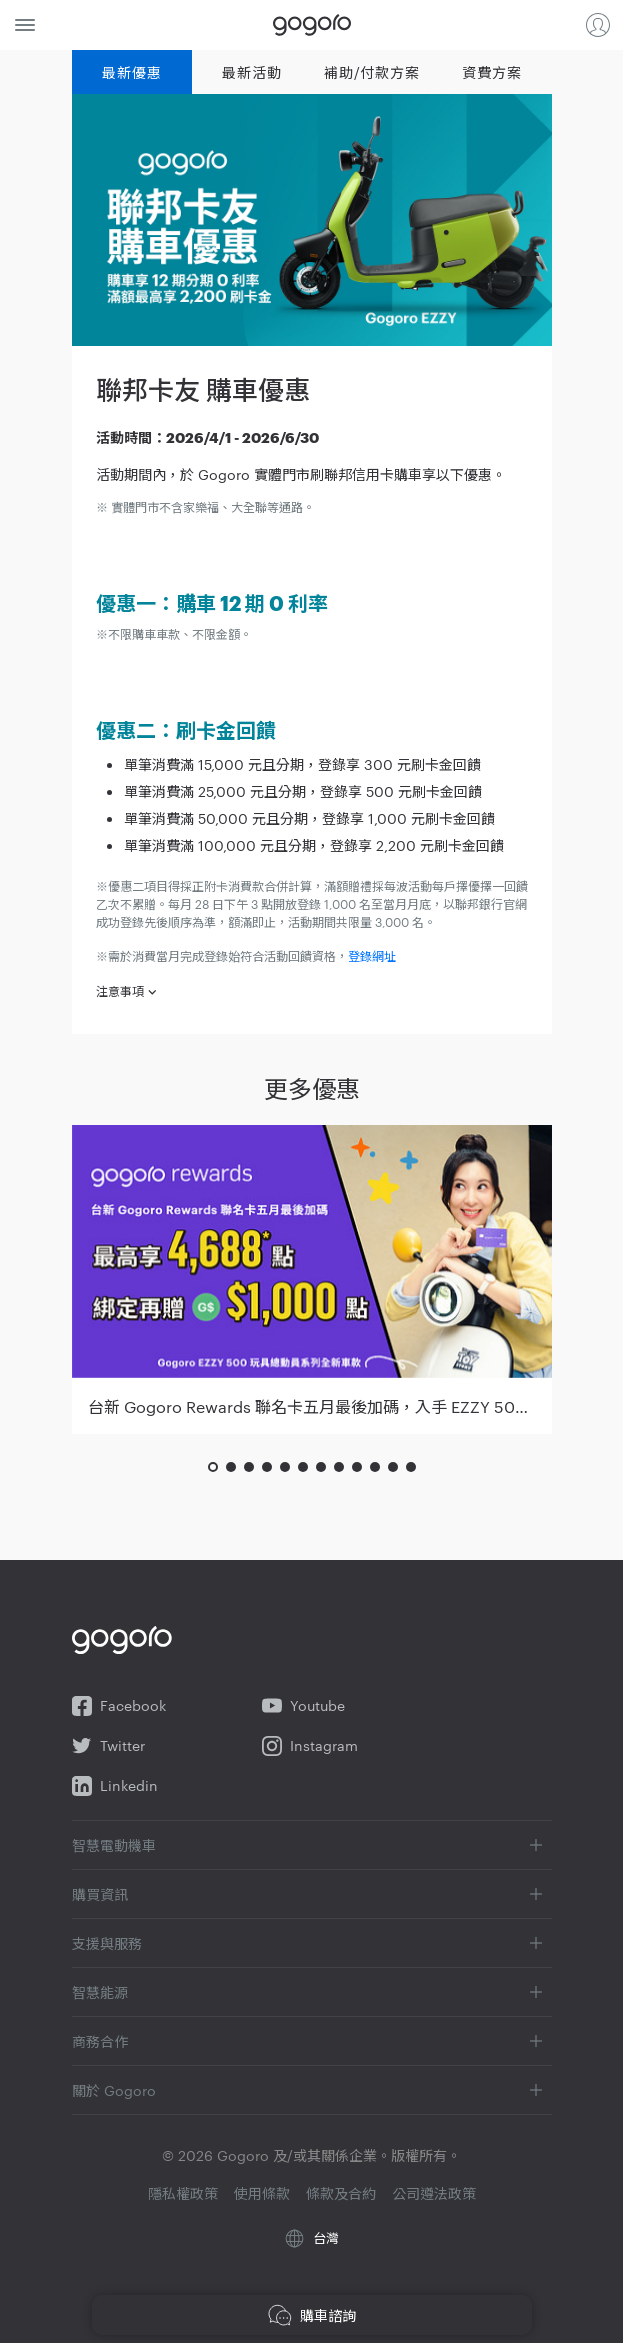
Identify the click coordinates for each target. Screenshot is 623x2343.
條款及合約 (341, 2193)
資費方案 (491, 72)
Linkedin (115, 1786)
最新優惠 (131, 72)
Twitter (108, 1746)
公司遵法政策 (434, 2193)
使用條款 (262, 2193)
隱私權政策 (183, 2193)
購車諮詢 (312, 2315)
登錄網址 (372, 955)
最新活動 (251, 72)
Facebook (119, 1706)
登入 (598, 25)
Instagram (310, 1746)
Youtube (303, 1706)
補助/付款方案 (371, 72)
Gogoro (312, 25)
